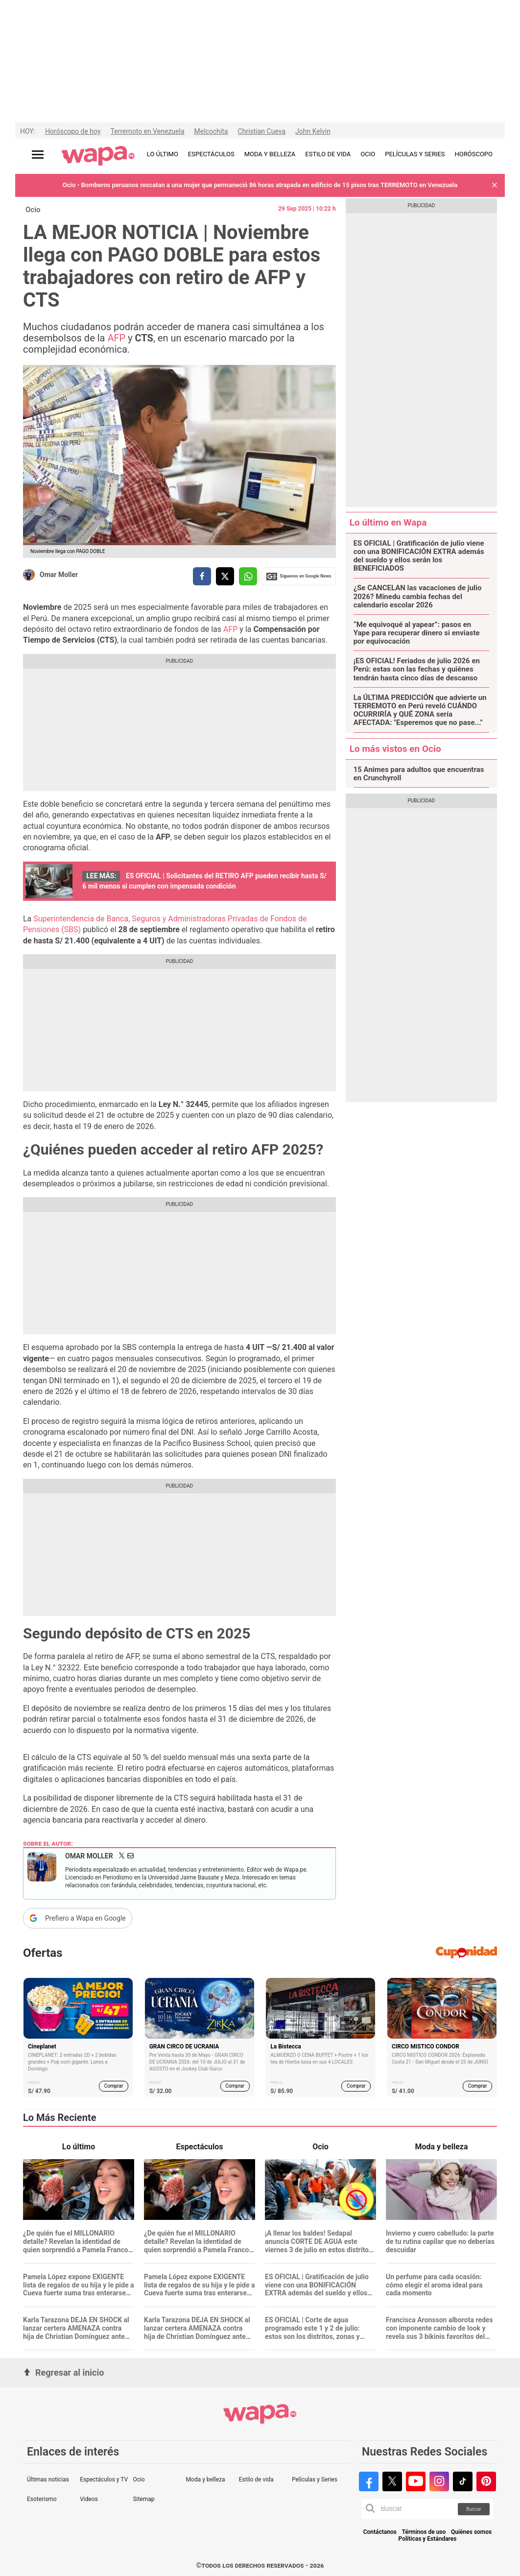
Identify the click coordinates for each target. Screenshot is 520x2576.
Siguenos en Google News (298, 576)
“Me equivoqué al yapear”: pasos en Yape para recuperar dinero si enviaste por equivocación (417, 633)
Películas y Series (314, 2479)
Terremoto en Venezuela (148, 131)
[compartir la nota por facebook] (202, 576)
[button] (494, 185)
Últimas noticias (48, 2479)
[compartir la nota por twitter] (225, 576)
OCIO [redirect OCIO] (367, 154)
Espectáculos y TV (104, 2479)
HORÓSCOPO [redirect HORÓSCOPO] (474, 154)
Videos (89, 2499)
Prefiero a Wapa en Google (85, 1918)
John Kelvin (313, 131)
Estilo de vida (256, 2479)
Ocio (33, 209)
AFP (116, 338)
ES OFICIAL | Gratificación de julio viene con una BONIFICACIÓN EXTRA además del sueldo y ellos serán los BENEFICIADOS (419, 556)
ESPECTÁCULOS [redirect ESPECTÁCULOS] (211, 154)
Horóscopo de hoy (72, 131)
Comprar (113, 2086)
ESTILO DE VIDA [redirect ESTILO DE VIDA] (328, 154)
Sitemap (143, 2499)
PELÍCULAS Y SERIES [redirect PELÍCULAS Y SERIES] (415, 154)
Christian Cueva (261, 131)
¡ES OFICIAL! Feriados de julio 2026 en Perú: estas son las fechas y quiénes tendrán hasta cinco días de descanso (417, 669)
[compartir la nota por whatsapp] (248, 576)
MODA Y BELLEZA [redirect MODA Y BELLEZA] (270, 154)
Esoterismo (42, 2499)
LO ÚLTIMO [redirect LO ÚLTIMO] (162, 154)
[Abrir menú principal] (38, 154)
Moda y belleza (205, 2479)
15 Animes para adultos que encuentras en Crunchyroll (419, 774)
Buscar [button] (473, 2509)
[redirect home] (98, 156)
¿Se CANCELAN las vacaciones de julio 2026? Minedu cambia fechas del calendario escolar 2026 (418, 596)
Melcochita (211, 131)
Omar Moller (59, 574)
